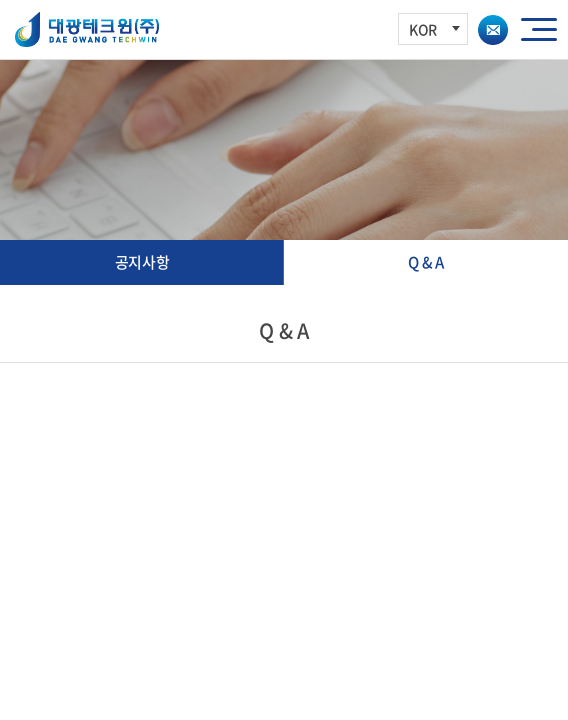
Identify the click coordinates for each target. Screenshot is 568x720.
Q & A (426, 262)
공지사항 (142, 262)
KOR (434, 29)
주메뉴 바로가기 (0, 0)
